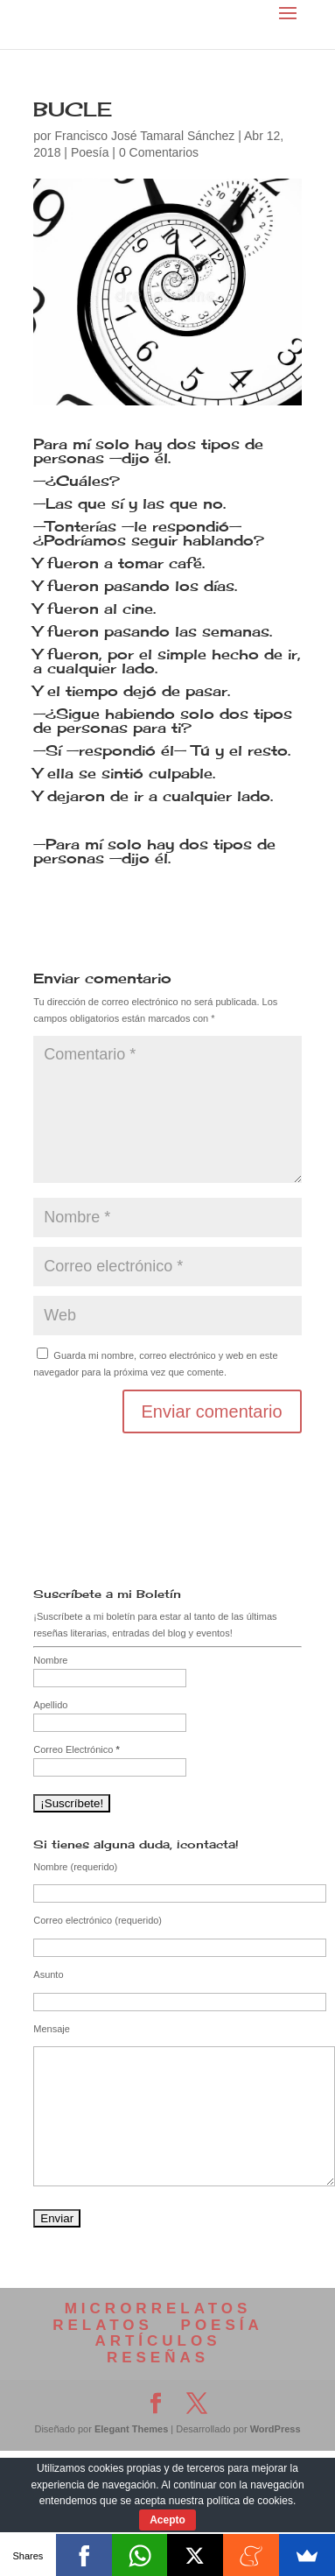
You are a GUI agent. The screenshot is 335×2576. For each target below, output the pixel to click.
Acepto (167, 2520)
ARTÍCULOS (157, 2341)
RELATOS (102, 2325)
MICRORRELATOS (158, 2308)
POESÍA (222, 2325)
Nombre (50, 1660)
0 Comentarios (159, 152)
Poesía (90, 152)
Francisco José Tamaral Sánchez (144, 136)
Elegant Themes (131, 2429)
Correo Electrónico (76, 1749)
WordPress (275, 2429)
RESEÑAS (158, 2357)
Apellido (50, 1705)
